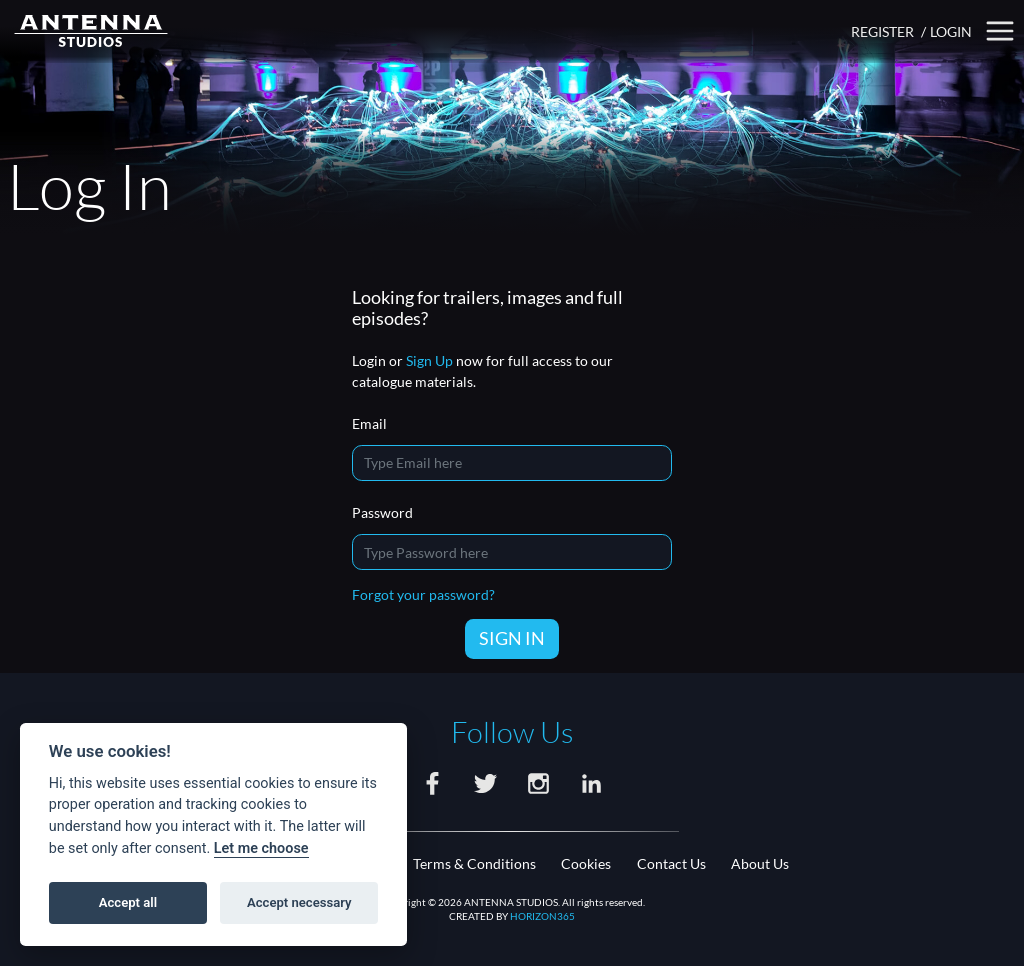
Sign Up (429, 360)
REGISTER (882, 31)
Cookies (586, 863)
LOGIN (951, 31)
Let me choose (261, 848)
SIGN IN (512, 638)
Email (369, 423)
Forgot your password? (423, 594)
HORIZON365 (542, 916)
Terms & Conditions (474, 863)
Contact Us (671, 863)
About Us (760, 863)
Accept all (128, 902)
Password (382, 512)
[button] (1000, 31)
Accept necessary (299, 902)
